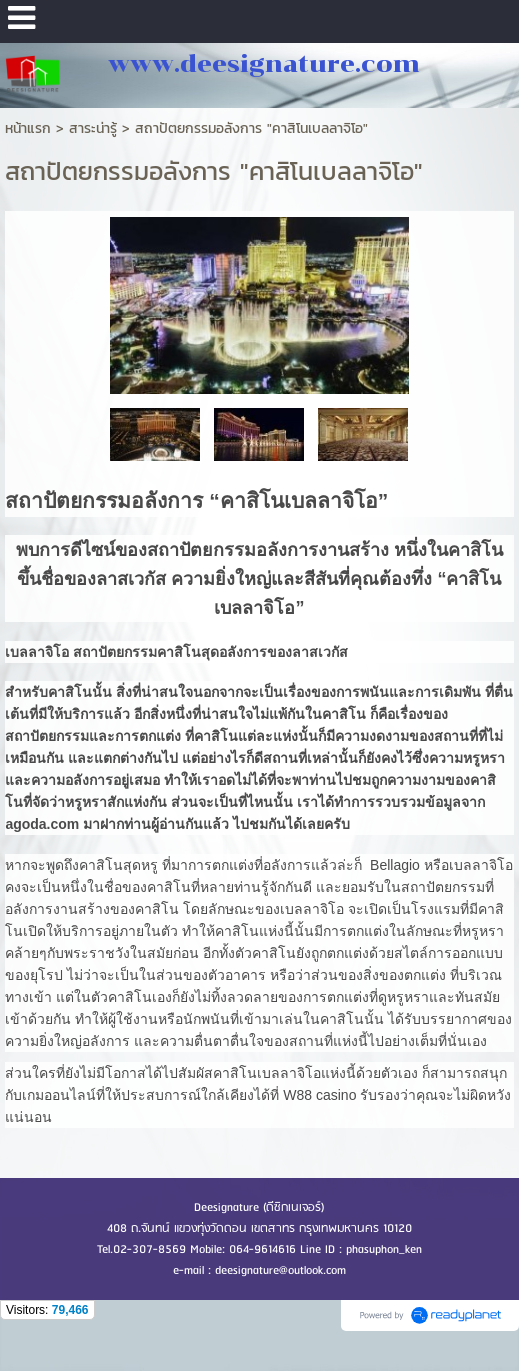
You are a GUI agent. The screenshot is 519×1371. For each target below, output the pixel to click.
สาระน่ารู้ (93, 128)
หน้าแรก (28, 128)
